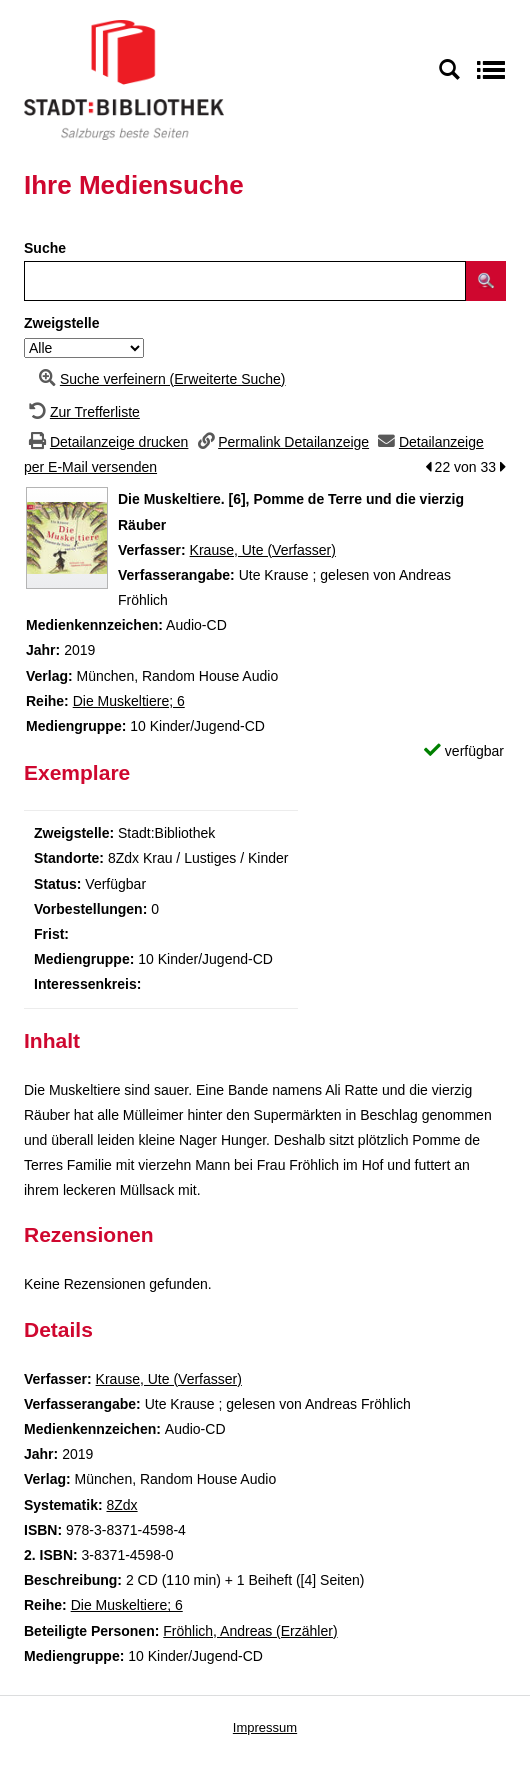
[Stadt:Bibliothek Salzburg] (124, 79)
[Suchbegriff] (245, 281)
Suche (45, 248)
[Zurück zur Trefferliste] (82, 412)
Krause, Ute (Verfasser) (263, 550)
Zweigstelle (61, 323)
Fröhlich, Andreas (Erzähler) (250, 1631)
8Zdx (121, 1505)
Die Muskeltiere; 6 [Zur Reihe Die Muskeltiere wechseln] (129, 701)
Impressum (265, 1727)
